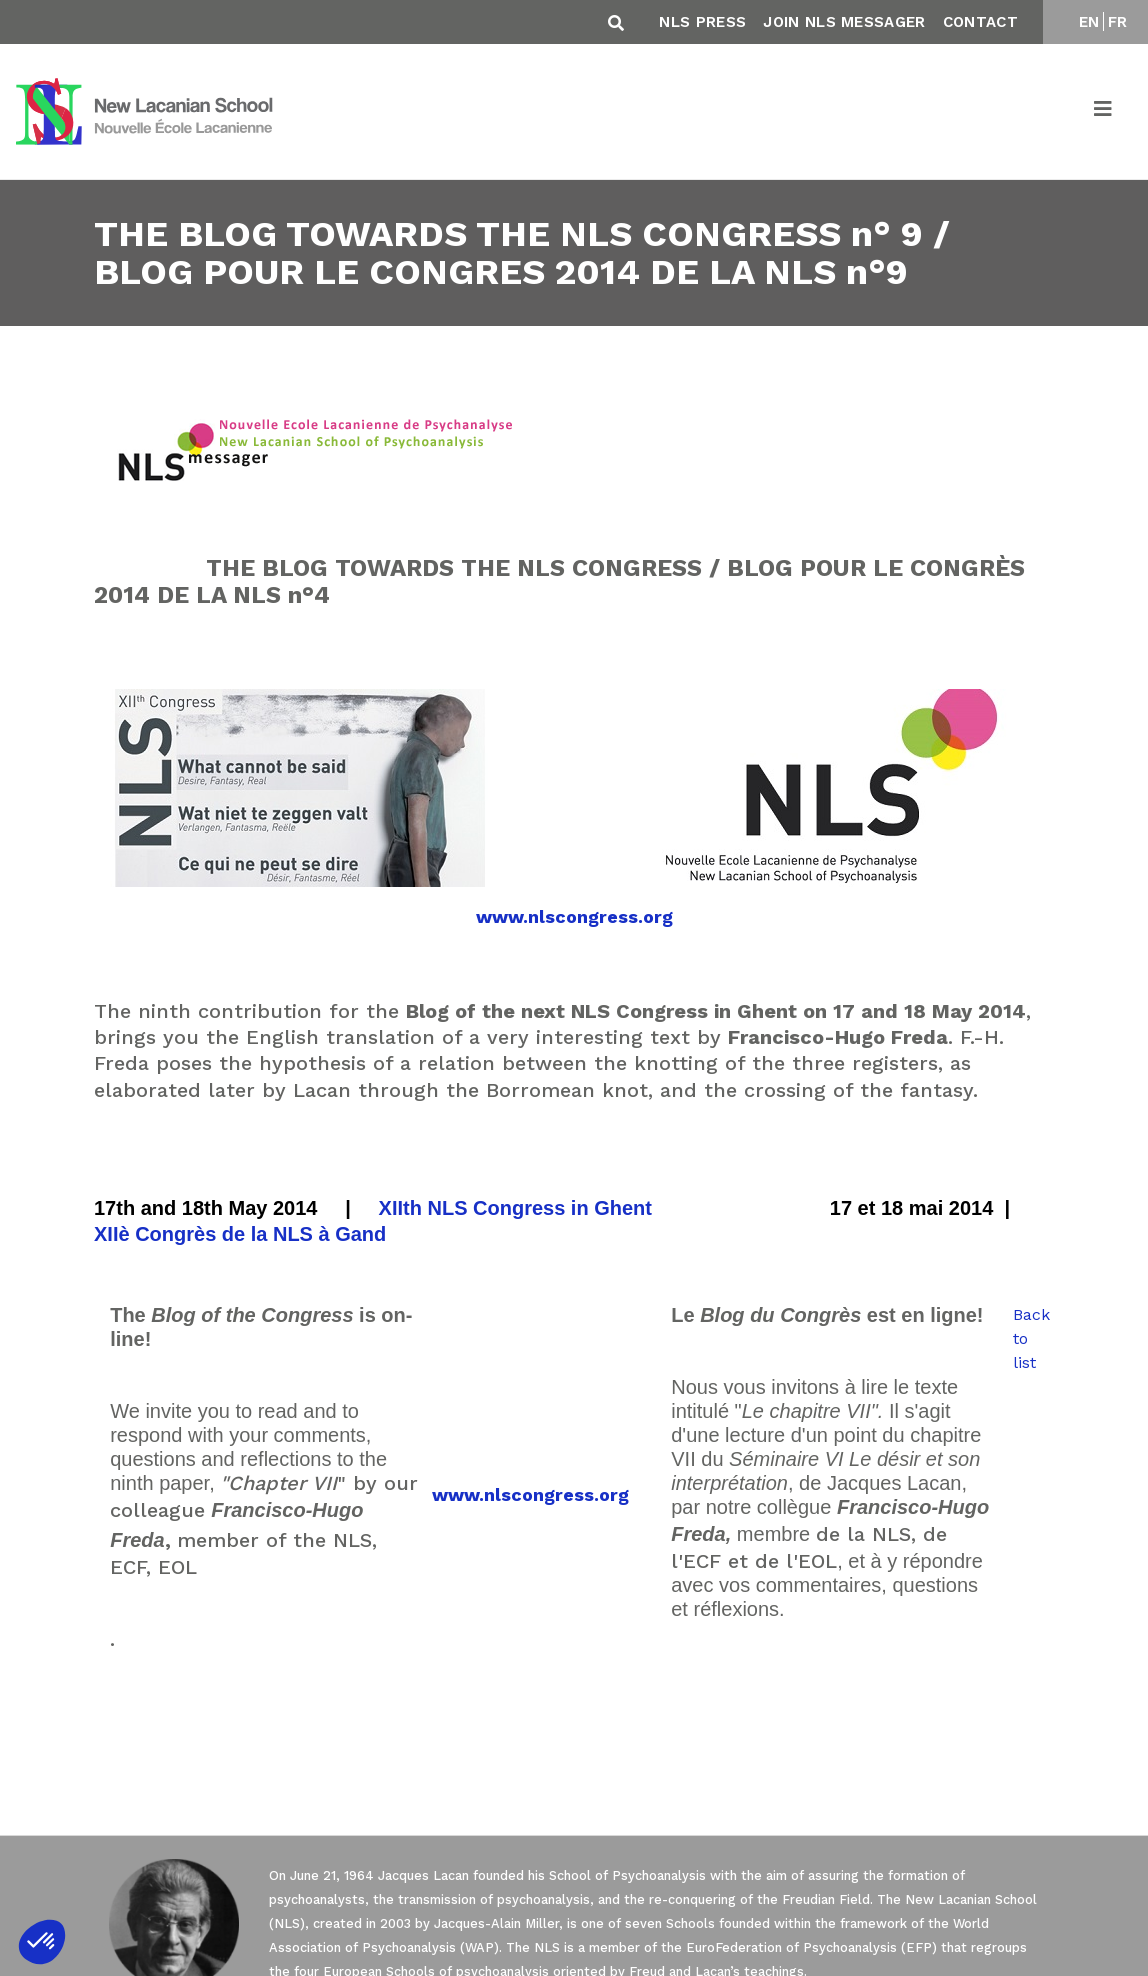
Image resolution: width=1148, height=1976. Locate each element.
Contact (980, 22)
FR (1118, 22)
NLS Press (702, 22)
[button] (42, 1942)
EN (1089, 22)
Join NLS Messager (844, 22)
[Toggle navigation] (1104, 112)
